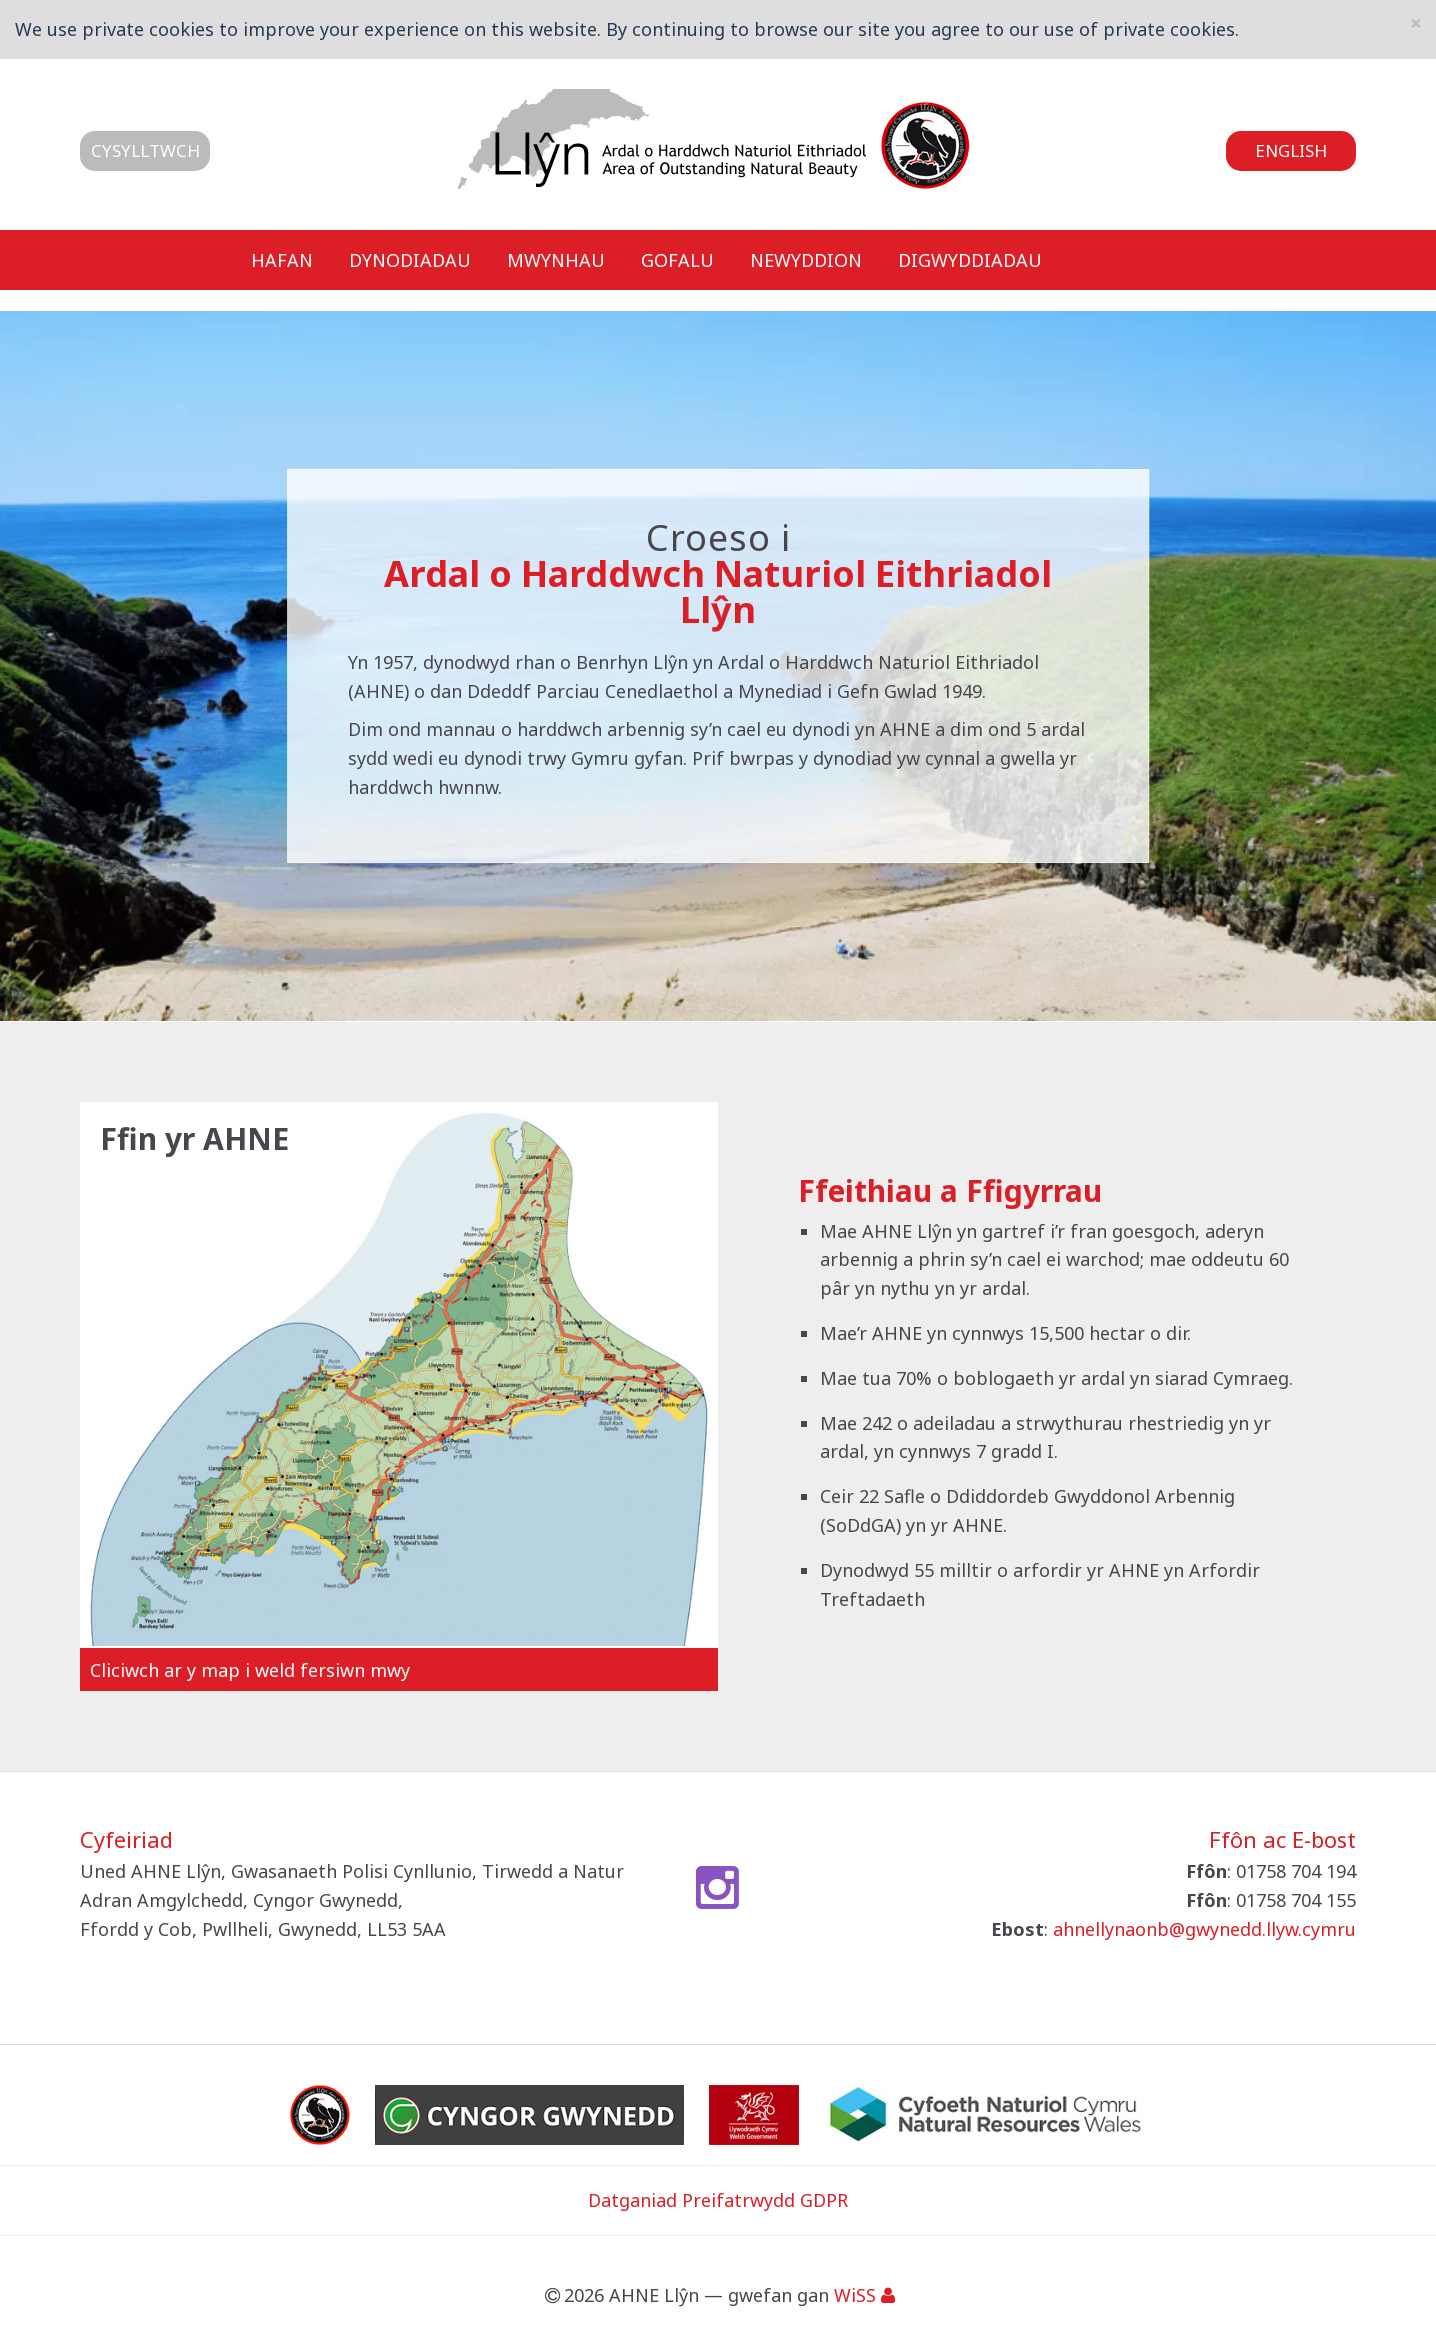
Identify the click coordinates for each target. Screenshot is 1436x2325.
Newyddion (806, 259)
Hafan (282, 259)
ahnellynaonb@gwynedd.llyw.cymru (1204, 1929)
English (1291, 150)
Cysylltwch (145, 150)
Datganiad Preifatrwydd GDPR (718, 2200)
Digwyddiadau (970, 259)
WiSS (855, 2295)
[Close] (1416, 23)
